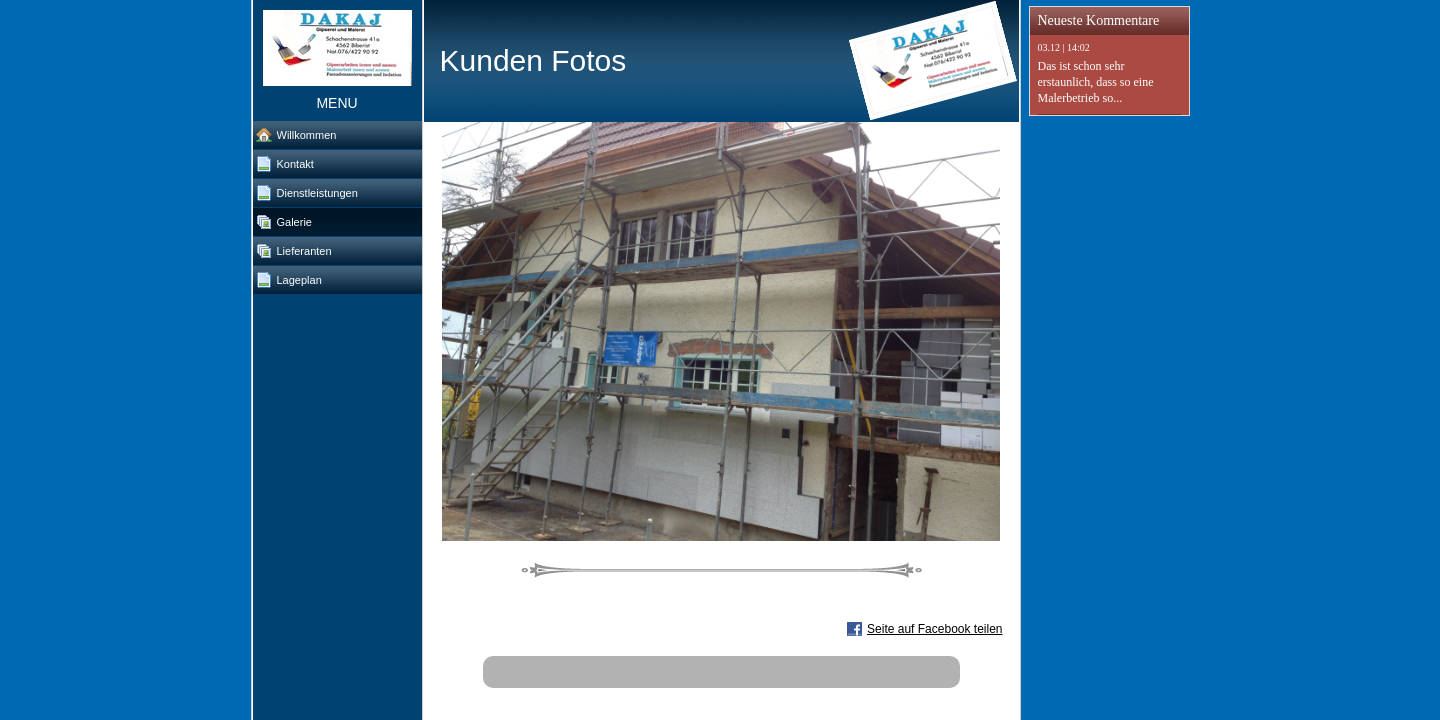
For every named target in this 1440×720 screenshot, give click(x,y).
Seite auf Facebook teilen (934, 629)
